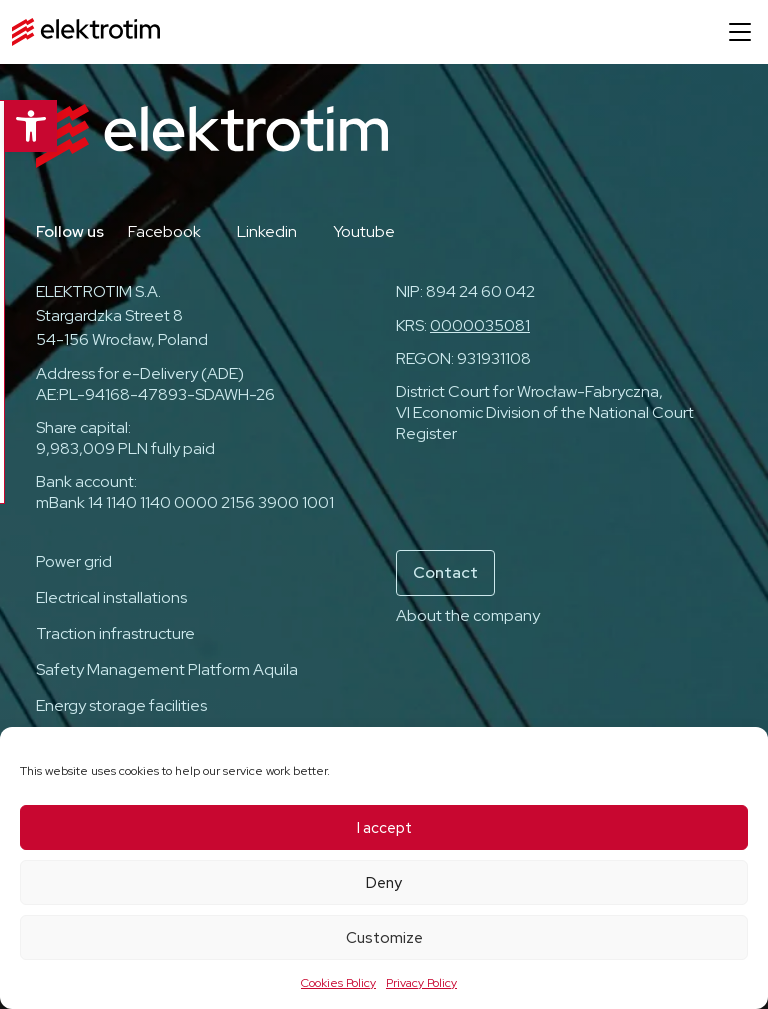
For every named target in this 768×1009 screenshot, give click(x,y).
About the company (468, 615)
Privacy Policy (421, 983)
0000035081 (480, 325)
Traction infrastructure (115, 633)
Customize (384, 938)
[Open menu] (740, 32)
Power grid (74, 561)
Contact (445, 572)
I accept (384, 828)
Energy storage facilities (121, 705)
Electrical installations (111, 597)
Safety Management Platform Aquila (167, 669)
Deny (384, 883)
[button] (26, 126)
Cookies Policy (338, 983)
